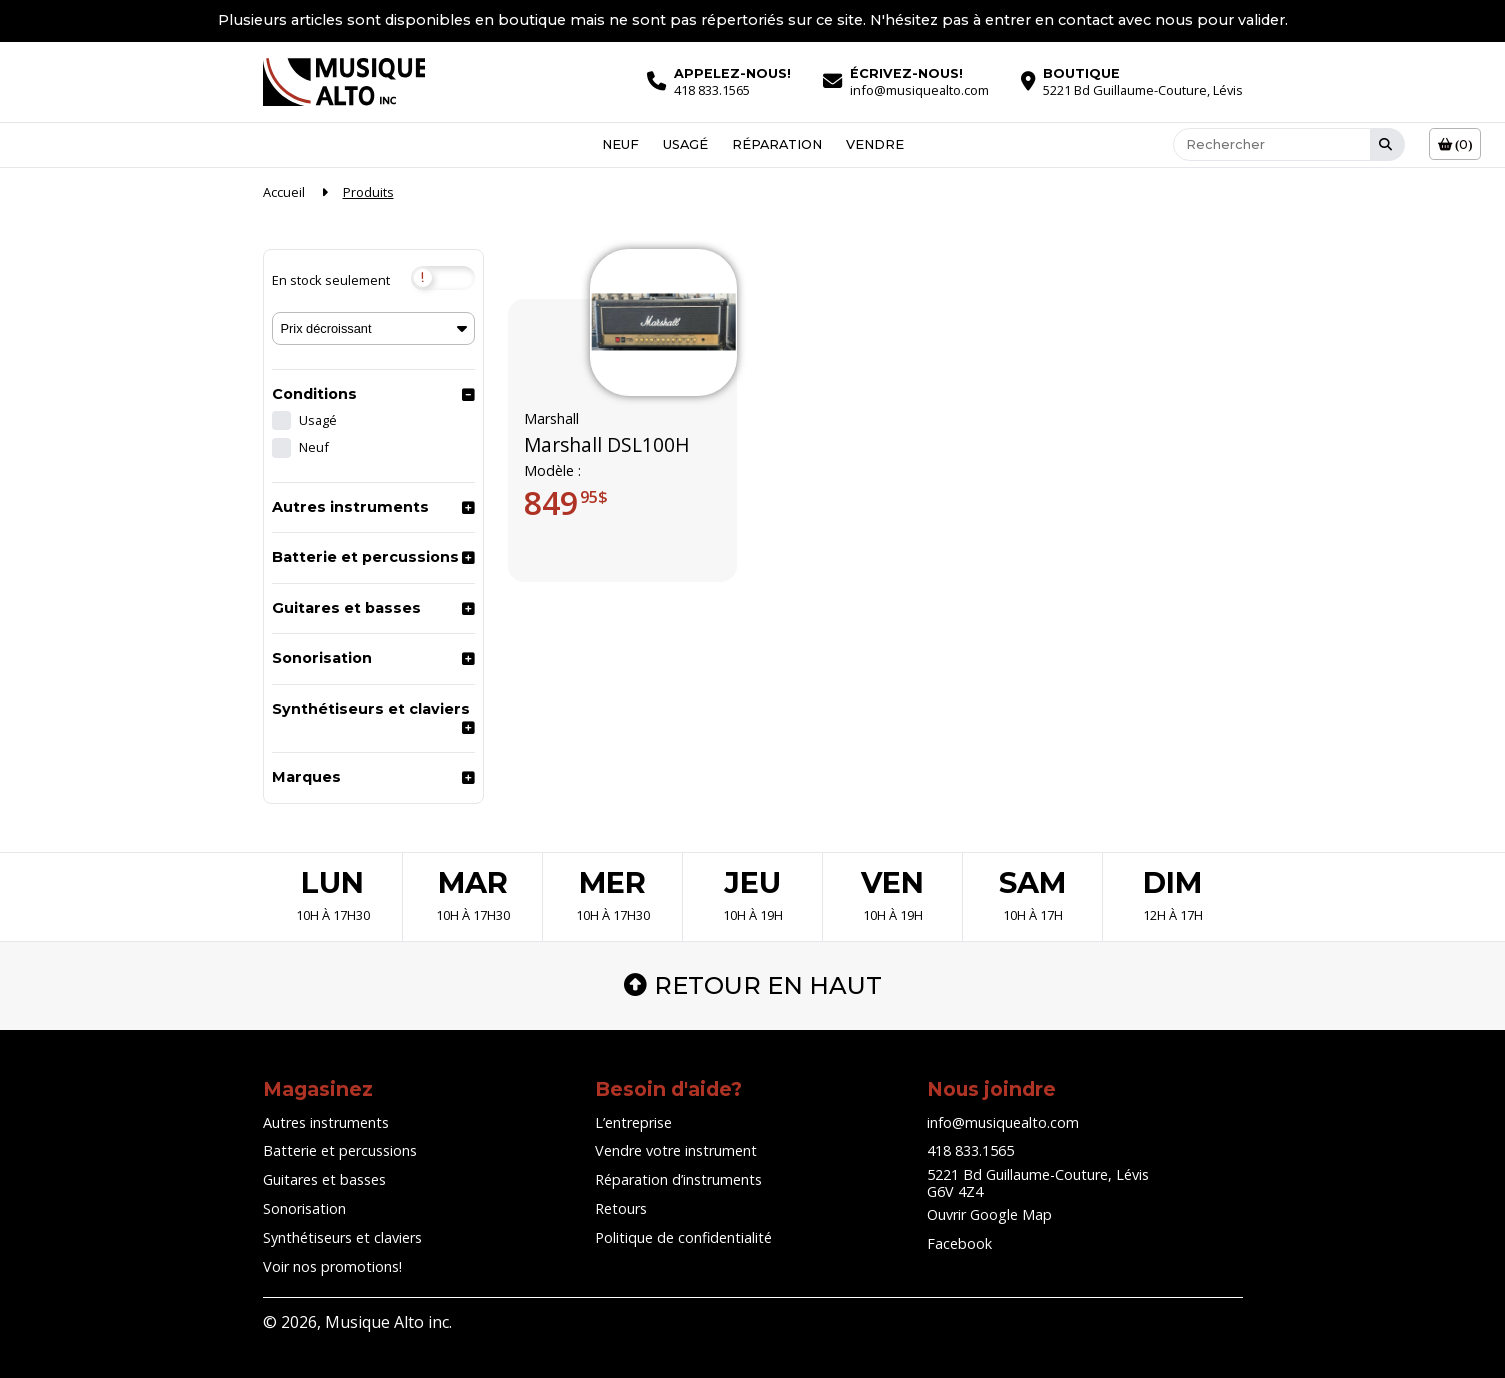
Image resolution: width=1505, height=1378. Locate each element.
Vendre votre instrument (676, 1150)
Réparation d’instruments (678, 1179)
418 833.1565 (970, 1150)
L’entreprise (633, 1122)
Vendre (875, 144)
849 (566, 503)
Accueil (284, 192)
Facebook (959, 1243)
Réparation (777, 144)
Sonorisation (322, 658)
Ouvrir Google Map (989, 1214)
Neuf (620, 144)
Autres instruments (350, 507)
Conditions (314, 394)
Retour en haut (753, 985)
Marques (306, 777)
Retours (621, 1208)
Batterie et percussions (365, 557)
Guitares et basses (346, 608)
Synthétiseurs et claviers (371, 709)
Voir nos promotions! (332, 1266)
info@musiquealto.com (1003, 1122)
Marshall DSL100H (607, 445)
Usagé (685, 144)
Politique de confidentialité (683, 1237)
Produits (368, 192)
